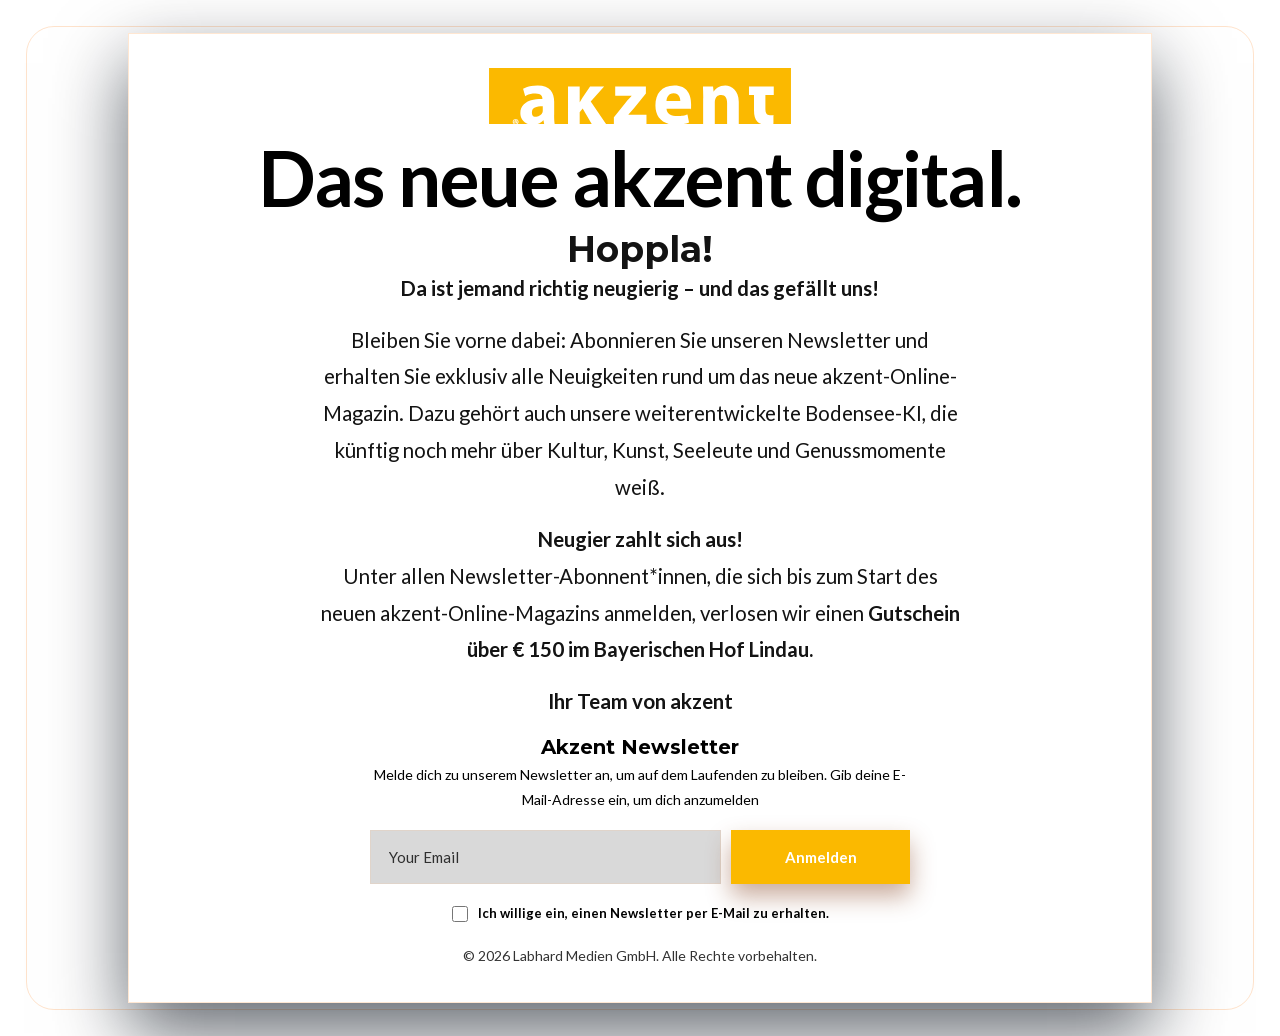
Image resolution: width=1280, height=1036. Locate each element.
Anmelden (825, 857)
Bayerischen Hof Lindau (701, 649)
